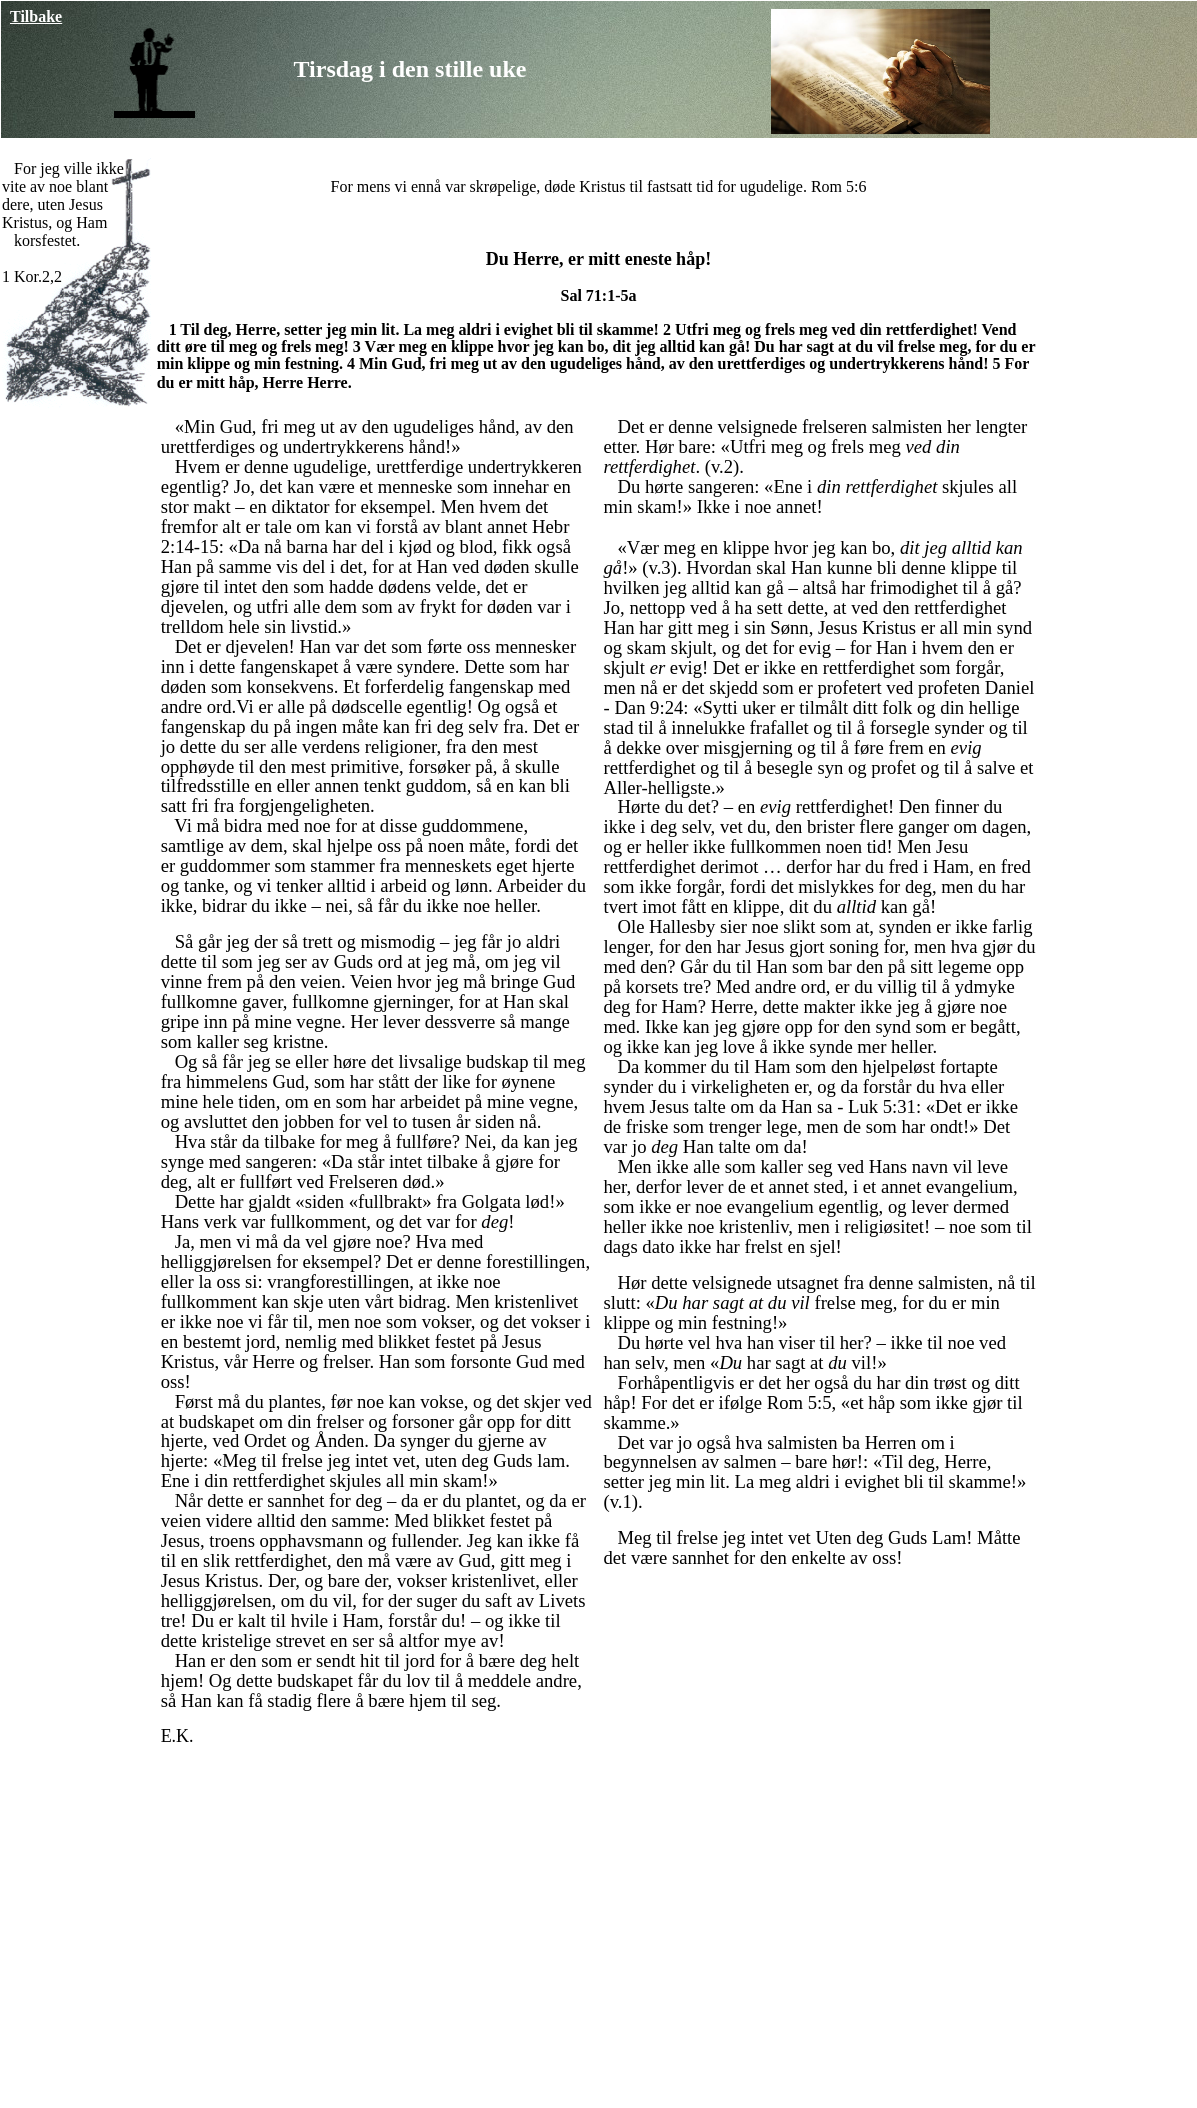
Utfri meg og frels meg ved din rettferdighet (824, 329)
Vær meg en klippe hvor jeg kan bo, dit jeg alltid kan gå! (560, 346)
